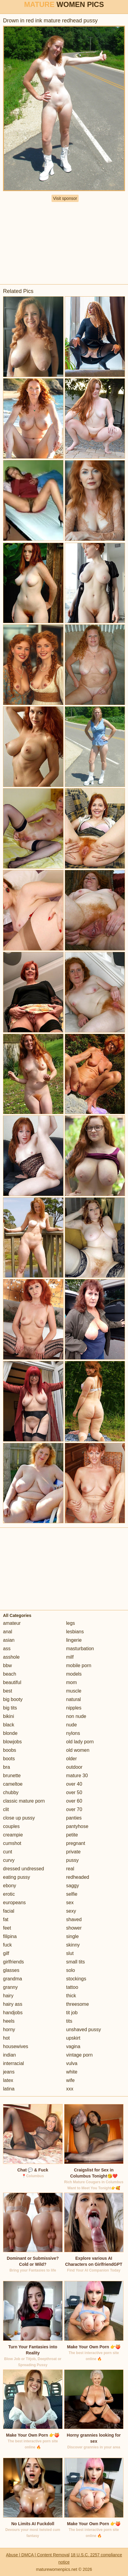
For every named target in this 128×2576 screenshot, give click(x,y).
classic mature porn (24, 1801)
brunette (12, 1775)
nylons (73, 1733)
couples (11, 1826)
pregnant (75, 1843)
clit (6, 1809)
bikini (8, 1716)
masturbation (80, 1648)
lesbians (75, 1631)
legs (70, 1623)
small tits (75, 1961)
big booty (13, 1699)
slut (70, 1953)
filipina (10, 1936)
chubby (11, 1792)
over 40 (74, 1784)
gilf (6, 1953)
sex (70, 1902)
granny (10, 1987)
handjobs (13, 2012)
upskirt (73, 2038)
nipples (74, 1707)
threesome (77, 2004)
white (71, 2071)
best (7, 1690)
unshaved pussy (83, 2029)
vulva (71, 2063)
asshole (11, 1657)
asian (8, 1640)
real (70, 1868)
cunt (7, 1851)
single (72, 1936)
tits (69, 2021)
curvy (8, 1860)
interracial (13, 2063)
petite (72, 1834)
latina (8, 2088)
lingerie (74, 1640)
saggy (72, 1885)
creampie (13, 1834)
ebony (9, 1885)
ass (7, 1648)
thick (71, 1995)
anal (7, 1631)
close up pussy (19, 1817)
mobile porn (79, 1665)
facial (8, 1911)
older (71, 1758)
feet (7, 1927)
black (8, 1724)
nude (71, 1724)
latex (8, 2080)
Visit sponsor (65, 198)
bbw (7, 1665)
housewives (15, 2046)
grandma (12, 1978)
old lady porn (80, 1741)
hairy (8, 1995)
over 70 (74, 1809)
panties (74, 1817)
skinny (73, 1944)
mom (71, 1682)
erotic (9, 1894)
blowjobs (12, 1741)
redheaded (77, 1877)
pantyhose (77, 1826)
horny (9, 2029)
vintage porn (79, 2054)
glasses (11, 1970)
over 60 (74, 1801)
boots (9, 1758)
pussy (72, 1860)
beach (9, 1674)
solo (70, 1970)
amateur (12, 1623)
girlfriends (13, 1961)
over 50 (74, 1792)
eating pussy (16, 1877)
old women (77, 1750)
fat (5, 1919)
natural (73, 1699)
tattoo (72, 1987)
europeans (14, 1902)
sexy (71, 1911)
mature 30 (77, 1775)
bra (6, 1767)
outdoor (74, 1767)
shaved (74, 1919)
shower (74, 1927)
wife (70, 2080)
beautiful (12, 1682)
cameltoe (13, 1784)
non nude (76, 1716)
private (73, 1851)
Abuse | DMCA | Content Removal (38, 2554)
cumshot (12, 1843)
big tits (10, 1707)
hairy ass (12, 2004)
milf (70, 1657)
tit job (72, 2012)
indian (9, 2054)
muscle (74, 1690)
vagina (73, 2046)
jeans (8, 2071)
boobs (9, 1750)
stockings (76, 1978)
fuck (7, 1944)
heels (8, 2021)
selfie (71, 1894)
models (74, 1674)
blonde (10, 1733)
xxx (69, 2088)
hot (6, 2038)
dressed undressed (23, 1868)
